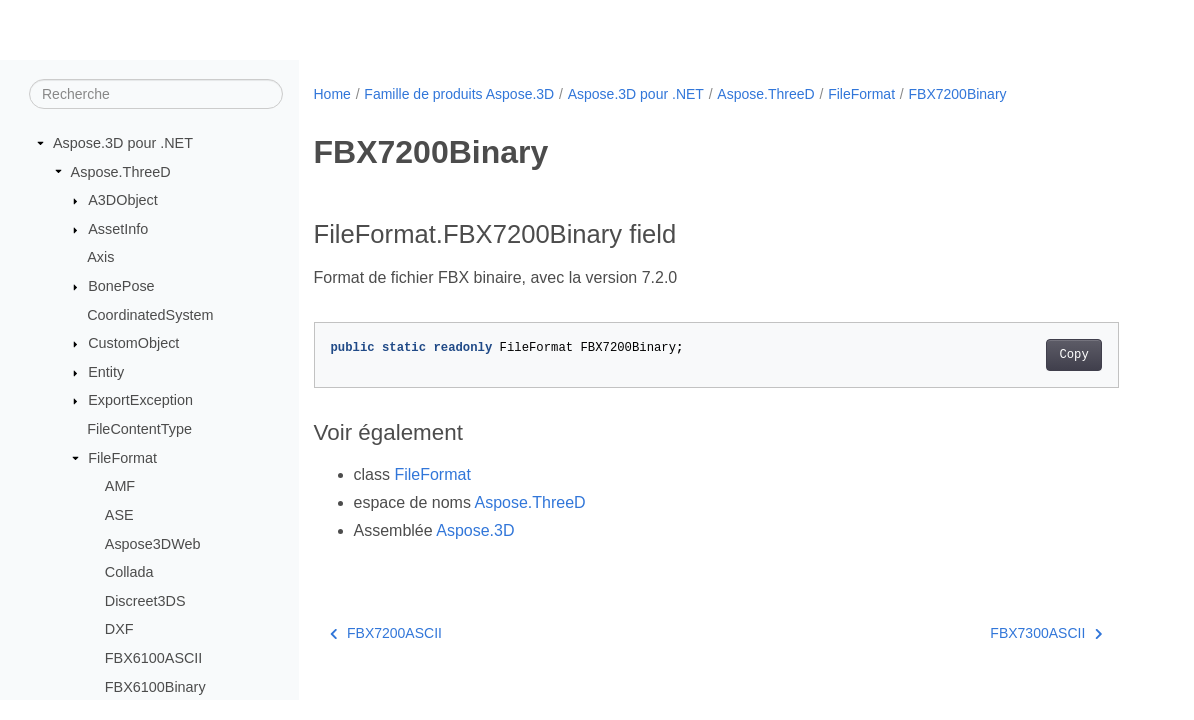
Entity (106, 372)
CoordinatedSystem (150, 315)
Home (332, 94)
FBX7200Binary (958, 94)
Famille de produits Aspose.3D (459, 94)
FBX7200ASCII (386, 633)
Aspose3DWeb (153, 544)
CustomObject (133, 343)
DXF (119, 629)
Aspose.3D (475, 530)
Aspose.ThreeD (121, 172)
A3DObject (123, 200)
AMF (120, 486)
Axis (100, 257)
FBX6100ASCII (154, 658)
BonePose (121, 286)
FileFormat (122, 458)
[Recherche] (156, 94)
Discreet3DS (145, 601)
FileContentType (139, 429)
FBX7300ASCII (1046, 633)
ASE (119, 515)
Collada (129, 572)
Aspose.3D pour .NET (123, 143)
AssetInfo (118, 229)
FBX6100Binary (155, 687)
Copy (1073, 355)
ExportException (140, 400)
